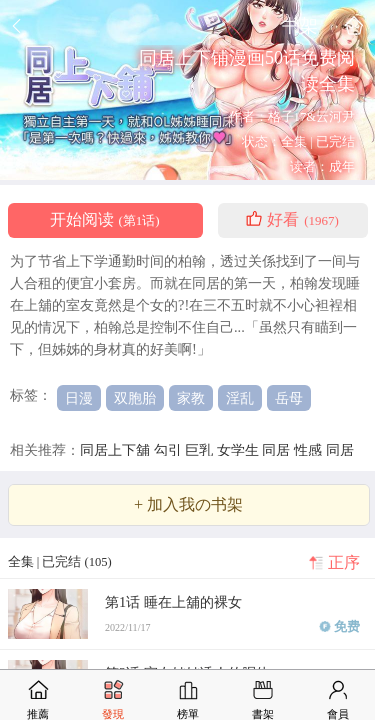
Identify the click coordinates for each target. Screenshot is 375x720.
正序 (344, 563)
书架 (300, 25)
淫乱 (240, 398)
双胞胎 (135, 398)
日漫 (79, 398)
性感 (310, 450)
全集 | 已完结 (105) (60, 562)
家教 (191, 398)
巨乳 (201, 450)
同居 (278, 450)
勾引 (170, 450)
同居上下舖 (117, 450)
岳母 (289, 398)
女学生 (240, 450)
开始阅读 (104, 220)
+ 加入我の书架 (188, 505)
